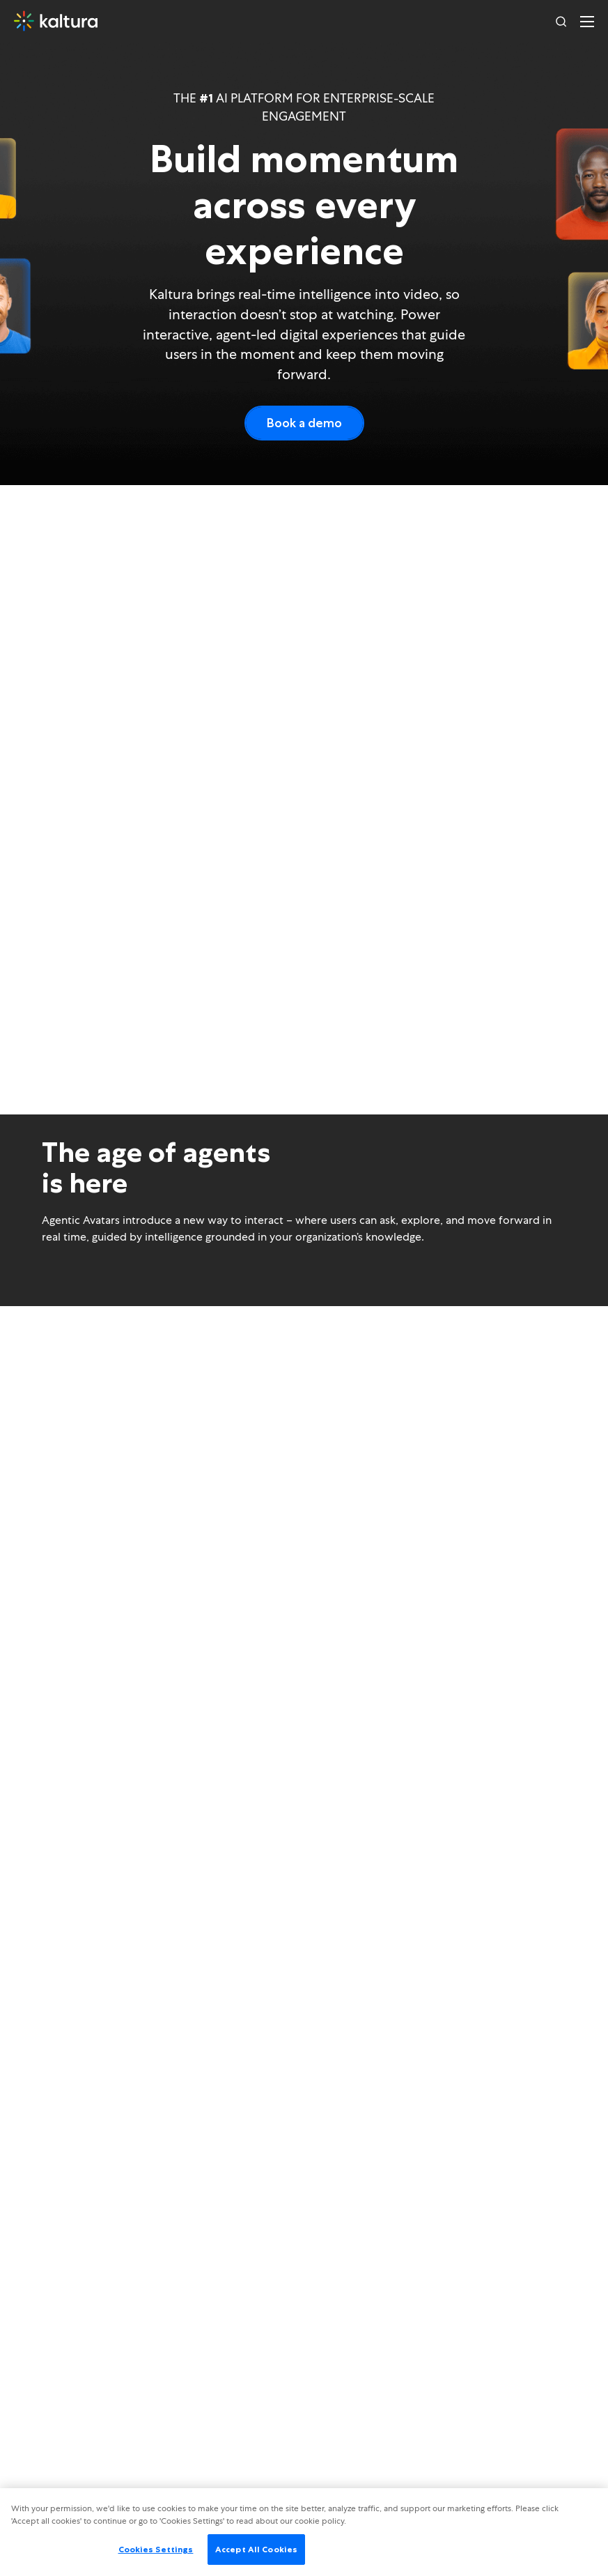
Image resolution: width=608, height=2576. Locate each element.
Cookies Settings (156, 2549)
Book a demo (304, 423)
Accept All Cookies (256, 2549)
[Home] (56, 20)
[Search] (561, 21)
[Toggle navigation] (587, 21)
